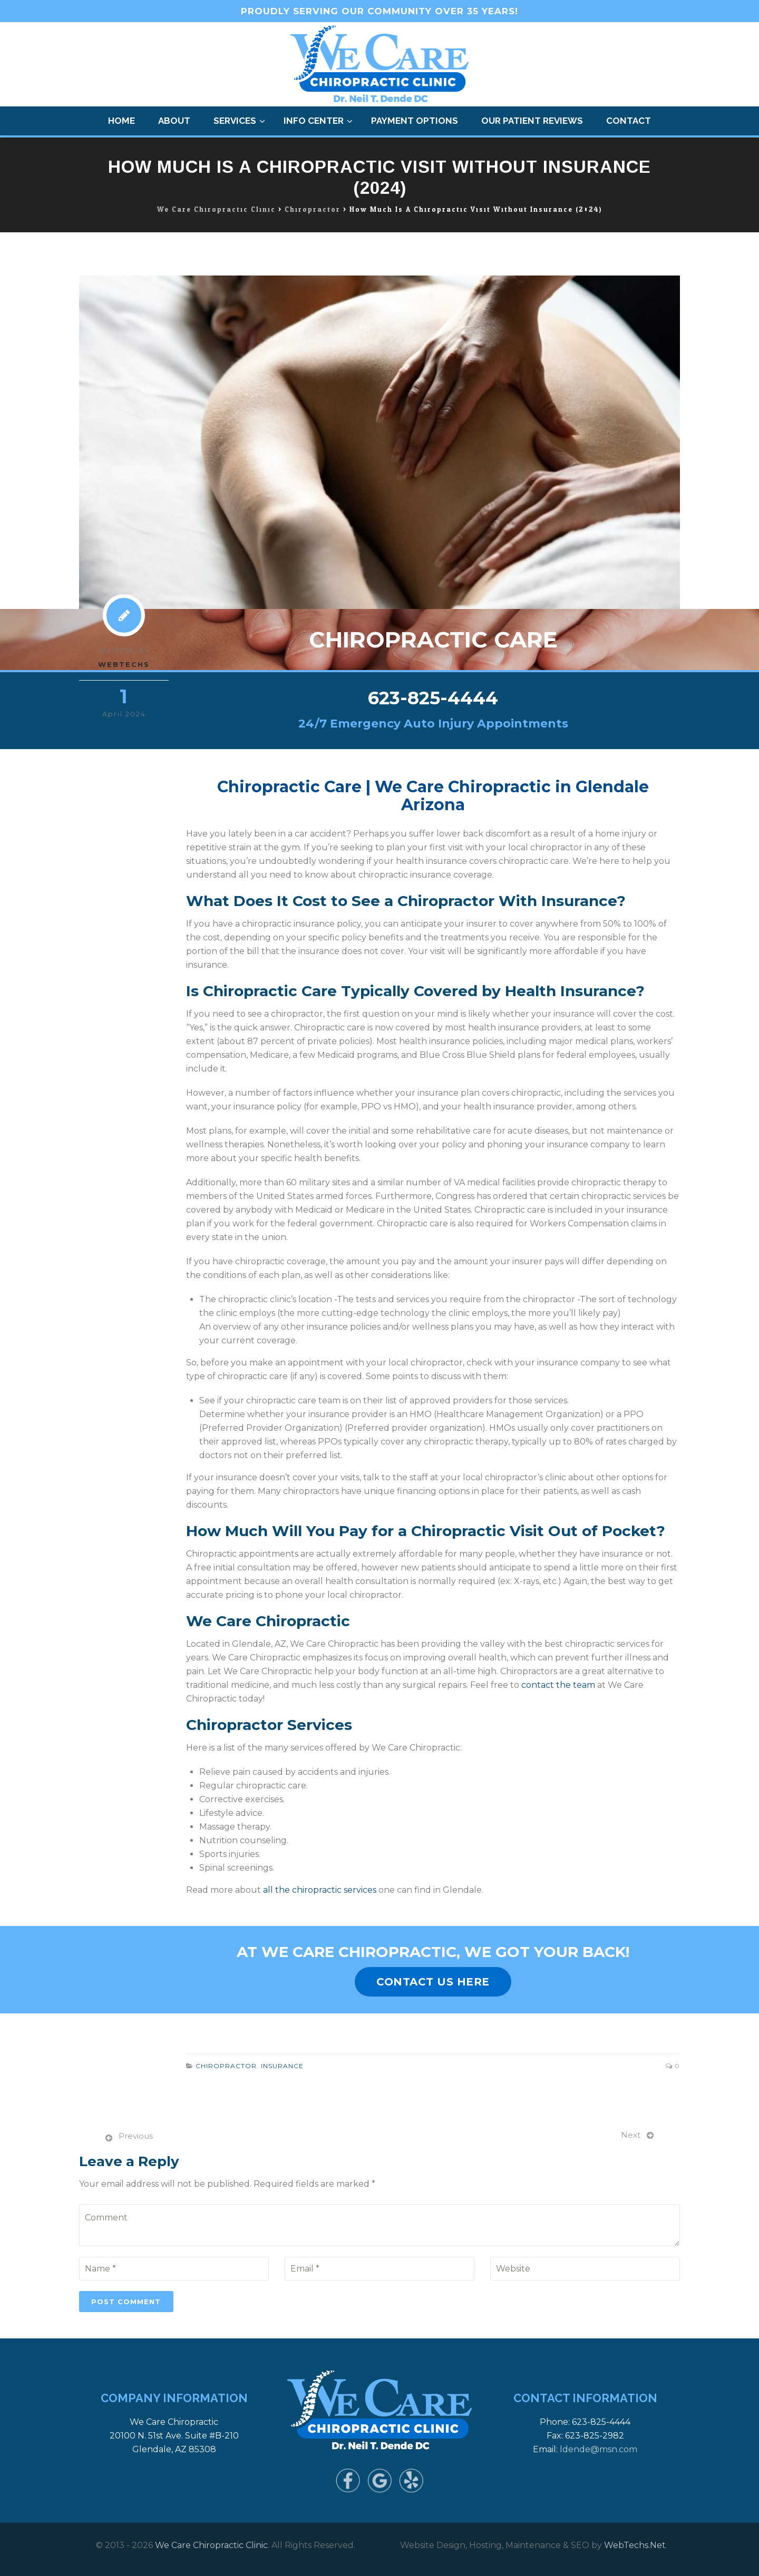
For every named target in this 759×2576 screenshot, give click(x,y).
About (174, 120)
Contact (628, 120)
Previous (136, 2136)
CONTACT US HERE (433, 1981)
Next (630, 2135)
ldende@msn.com (598, 2449)
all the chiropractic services (319, 1890)
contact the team (558, 1685)
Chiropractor (226, 2066)
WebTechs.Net (635, 2545)
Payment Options (414, 120)
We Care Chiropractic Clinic (211, 2545)
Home (121, 120)
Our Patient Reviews (532, 120)
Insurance (282, 2066)
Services (234, 120)
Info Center (314, 120)
